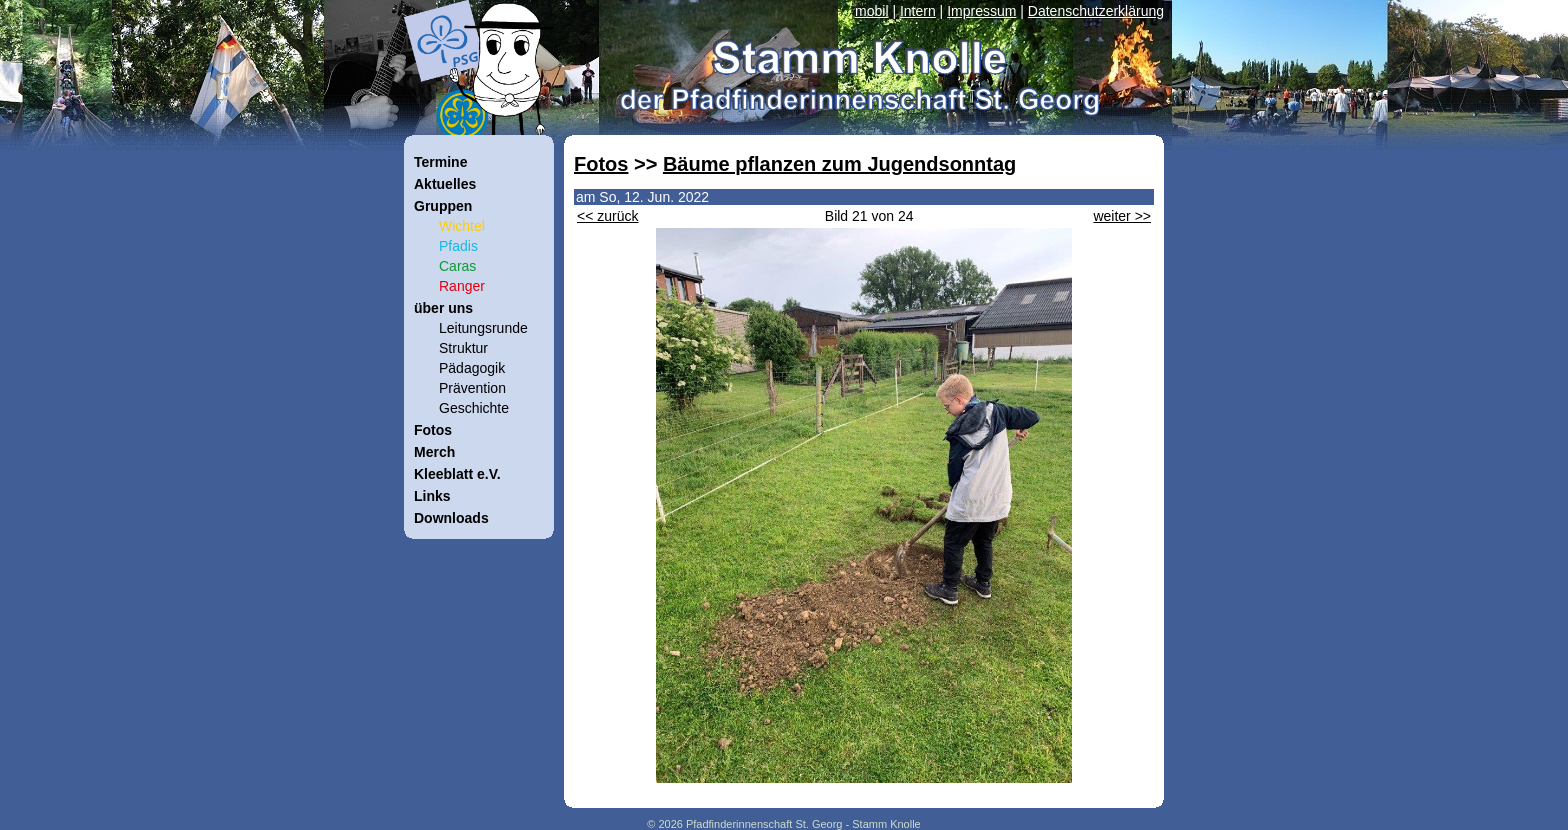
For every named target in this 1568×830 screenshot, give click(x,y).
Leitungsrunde (483, 328)
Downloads (451, 518)
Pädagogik (472, 368)
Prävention (472, 388)
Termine (440, 162)
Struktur (463, 348)
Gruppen (443, 206)
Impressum (981, 11)
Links (432, 496)
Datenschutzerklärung (1096, 11)
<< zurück (607, 216)
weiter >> (1122, 216)
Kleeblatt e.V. (457, 474)
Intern (918, 11)
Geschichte (474, 408)
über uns (443, 308)
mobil (871, 11)
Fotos (601, 164)
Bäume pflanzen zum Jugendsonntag (839, 164)
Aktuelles (445, 184)
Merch (434, 452)
